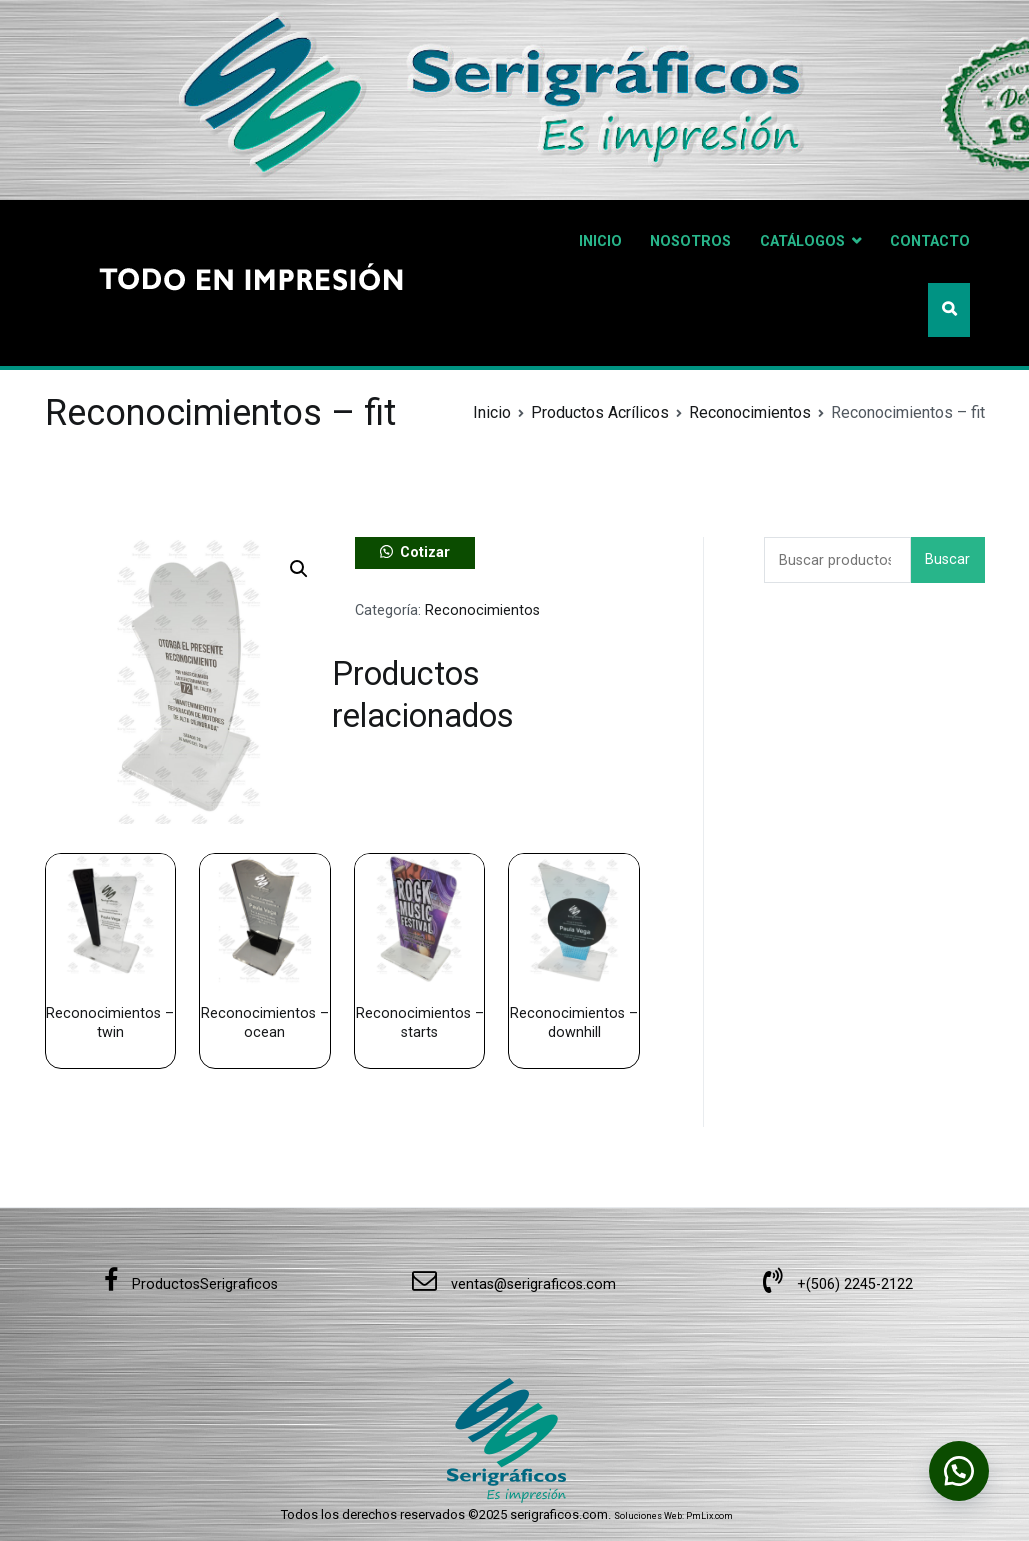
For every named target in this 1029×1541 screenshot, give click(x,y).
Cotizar (425, 552)
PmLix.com (709, 1516)
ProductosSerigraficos (191, 1284)
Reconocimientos (750, 412)
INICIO (600, 241)
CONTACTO (930, 241)
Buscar (947, 559)
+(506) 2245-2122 (838, 1284)
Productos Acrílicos (600, 412)
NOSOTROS (690, 241)
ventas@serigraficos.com (514, 1284)
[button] (299, 569)
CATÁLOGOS (802, 241)
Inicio (492, 412)
